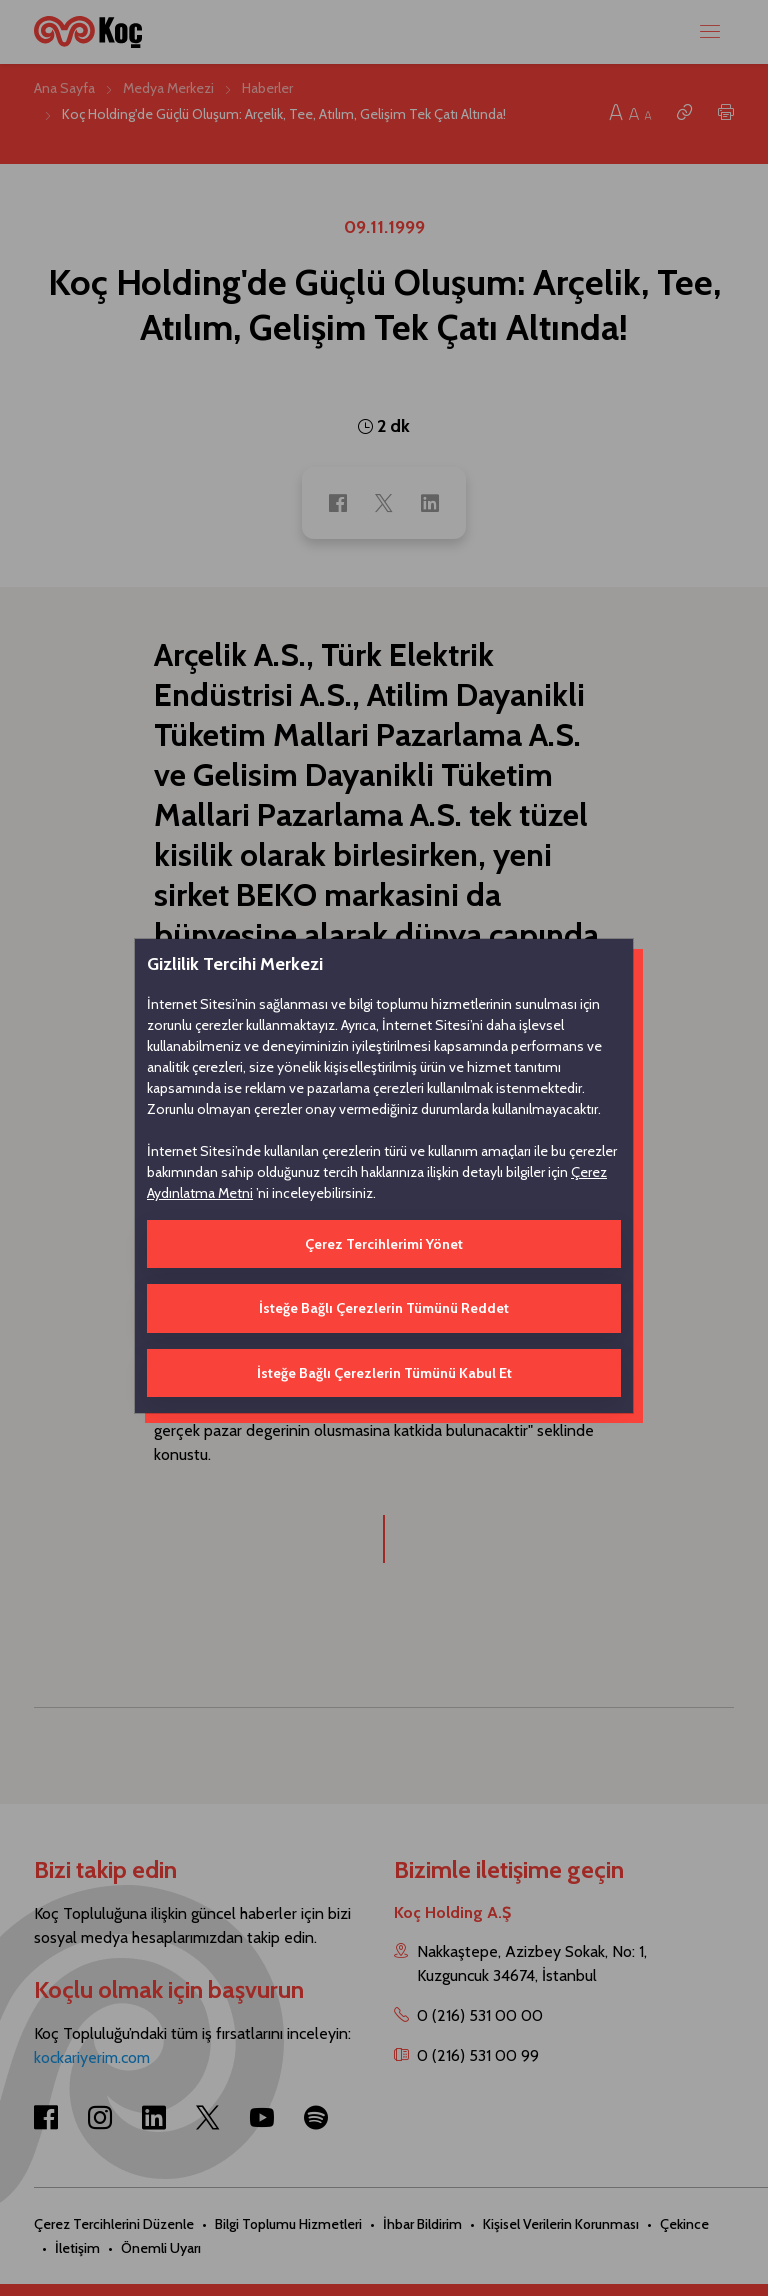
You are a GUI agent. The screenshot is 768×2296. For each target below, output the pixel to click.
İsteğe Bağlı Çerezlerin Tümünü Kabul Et (384, 1373)
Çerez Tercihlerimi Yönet (384, 1244)
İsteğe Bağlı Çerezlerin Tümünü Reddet (384, 1308)
